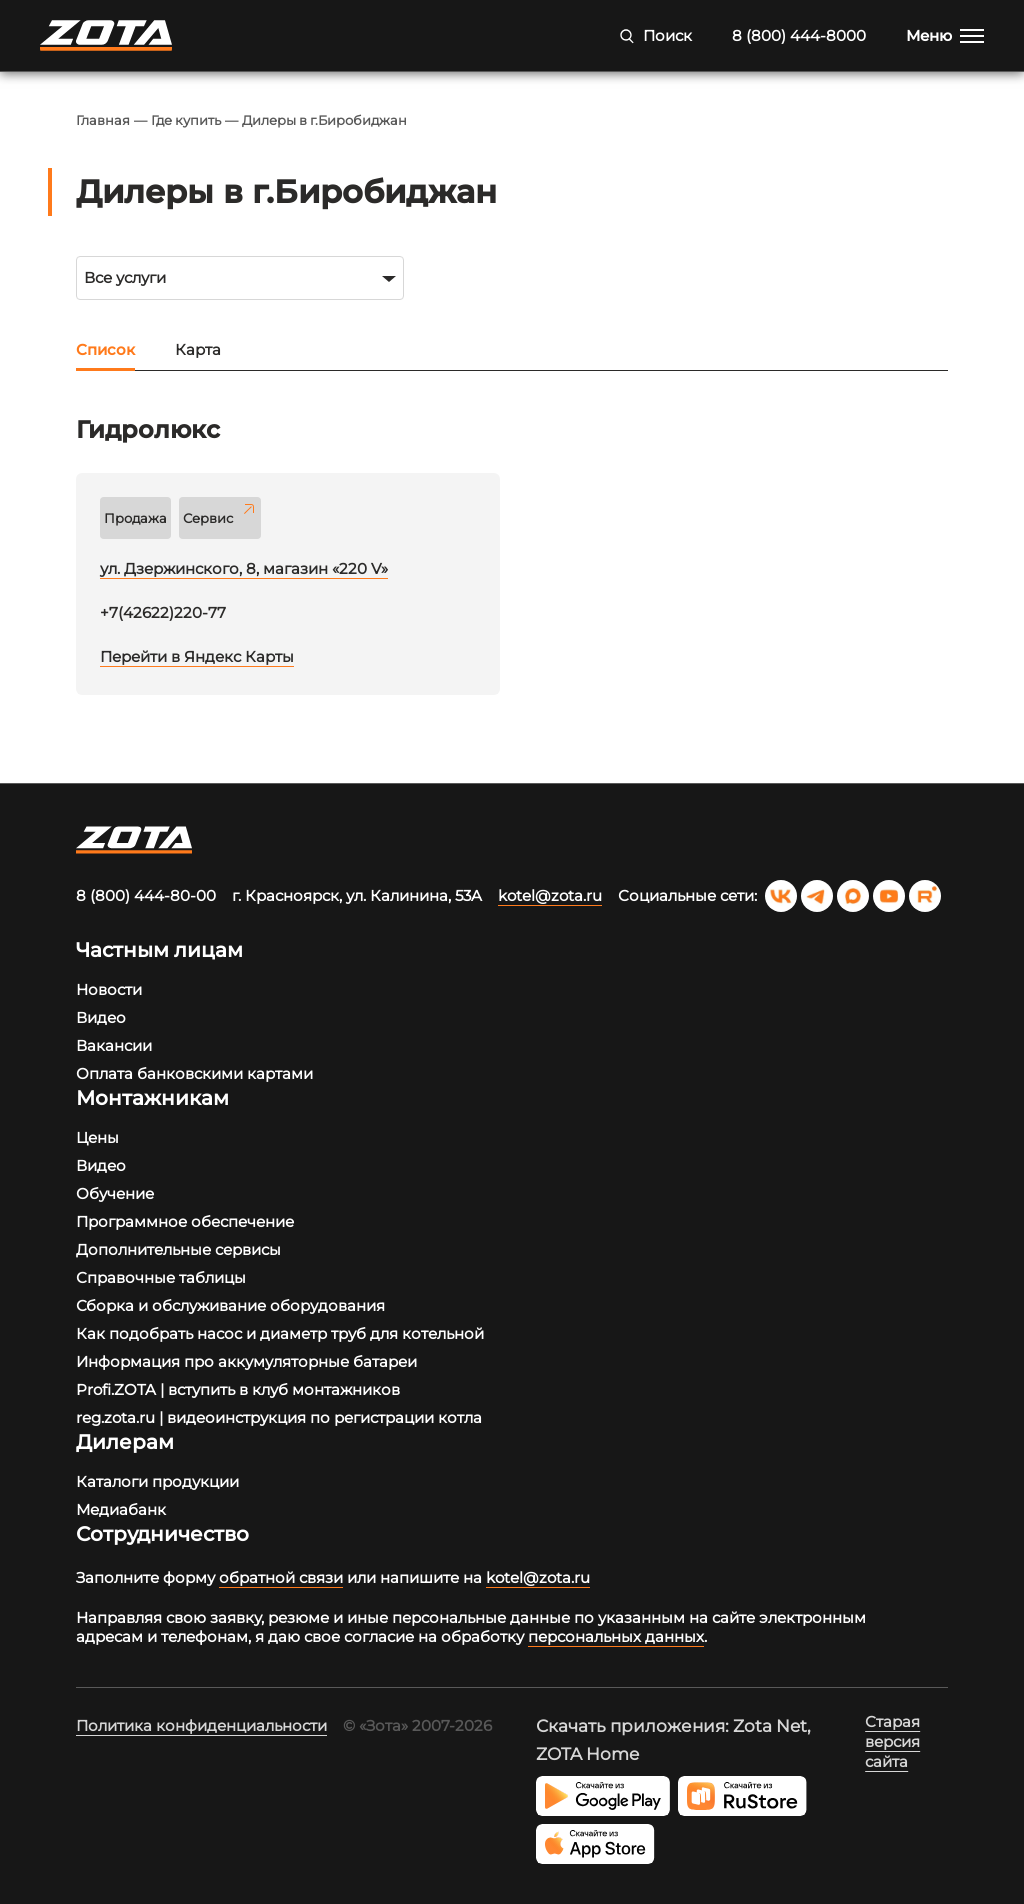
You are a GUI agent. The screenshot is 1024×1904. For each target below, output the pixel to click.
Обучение (115, 1193)
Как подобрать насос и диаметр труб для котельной (280, 1333)
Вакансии (114, 1045)
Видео (101, 1017)
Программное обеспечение (185, 1221)
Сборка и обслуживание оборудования (230, 1305)
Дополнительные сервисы (178, 1249)
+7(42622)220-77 (163, 612)
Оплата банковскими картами (194, 1073)
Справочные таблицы (161, 1277)
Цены (97, 1137)
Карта (198, 349)
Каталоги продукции (157, 1481)
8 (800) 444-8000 (799, 35)
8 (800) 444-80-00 (146, 895)
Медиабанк (121, 1509)
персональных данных (616, 1636)
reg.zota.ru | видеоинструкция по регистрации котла (279, 1417)
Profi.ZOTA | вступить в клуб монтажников (238, 1389)
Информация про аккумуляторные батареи (246, 1361)
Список (105, 349)
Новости (109, 989)
